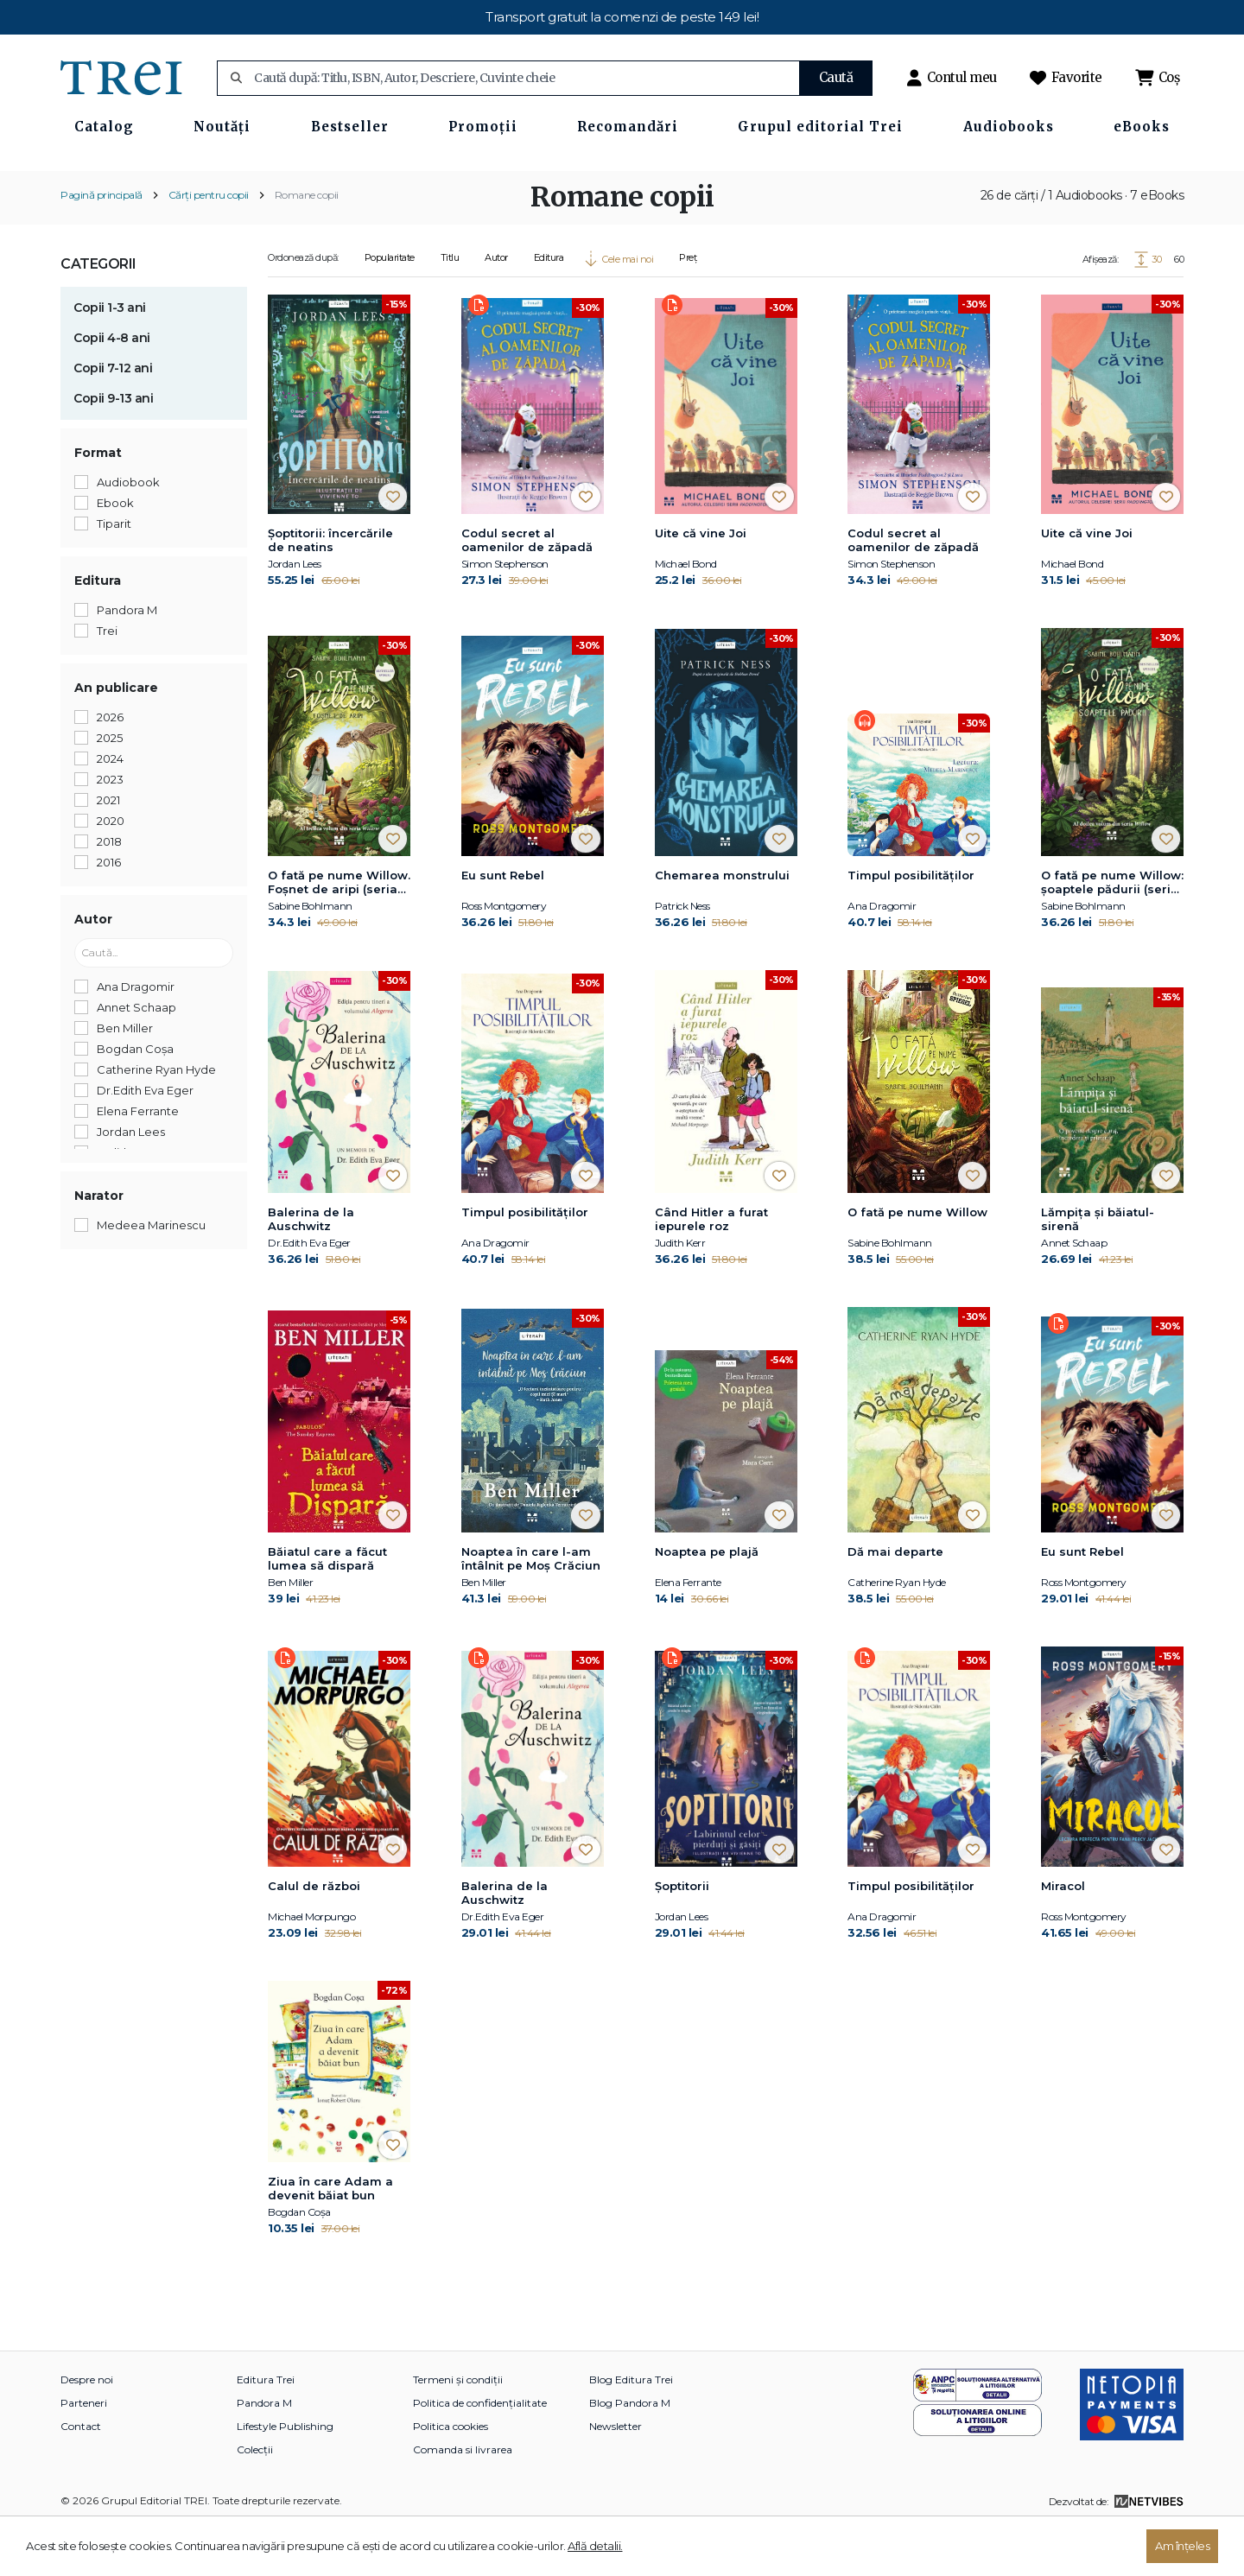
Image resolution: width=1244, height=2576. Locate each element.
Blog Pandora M (629, 2453)
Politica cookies (450, 2477)
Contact (80, 2477)
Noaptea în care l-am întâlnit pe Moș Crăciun (530, 1608)
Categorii (98, 314)
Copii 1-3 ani (109, 357)
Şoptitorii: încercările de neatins (330, 591)
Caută (836, 77)
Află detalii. (595, 2546)
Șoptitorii (682, 1936)
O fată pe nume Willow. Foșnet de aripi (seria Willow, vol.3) (339, 933)
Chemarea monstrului (722, 925)
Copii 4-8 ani (111, 388)
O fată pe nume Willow (917, 1263)
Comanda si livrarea (462, 2500)
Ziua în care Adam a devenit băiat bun (330, 2239)
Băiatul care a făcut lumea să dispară (327, 1608)
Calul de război (314, 1936)
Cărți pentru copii (208, 244)
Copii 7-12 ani (112, 418)
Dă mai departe (895, 1601)
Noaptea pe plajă (706, 1601)
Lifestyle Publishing (285, 2477)
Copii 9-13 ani (113, 448)
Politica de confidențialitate (480, 2453)
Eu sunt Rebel (502, 925)
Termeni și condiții (458, 2430)
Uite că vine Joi (700, 584)
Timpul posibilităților (910, 925)
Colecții (255, 2500)
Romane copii (307, 244)
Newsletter (615, 2477)
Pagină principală (101, 244)
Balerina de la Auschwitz (311, 1270)
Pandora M (264, 2453)
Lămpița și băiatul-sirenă (1097, 1270)
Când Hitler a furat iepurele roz (711, 1270)
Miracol (1063, 1936)
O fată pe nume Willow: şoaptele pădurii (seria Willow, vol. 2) (1112, 933)
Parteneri (83, 2453)
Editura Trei (266, 2430)
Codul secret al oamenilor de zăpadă (527, 591)
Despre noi (86, 2430)
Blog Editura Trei (631, 2430)
